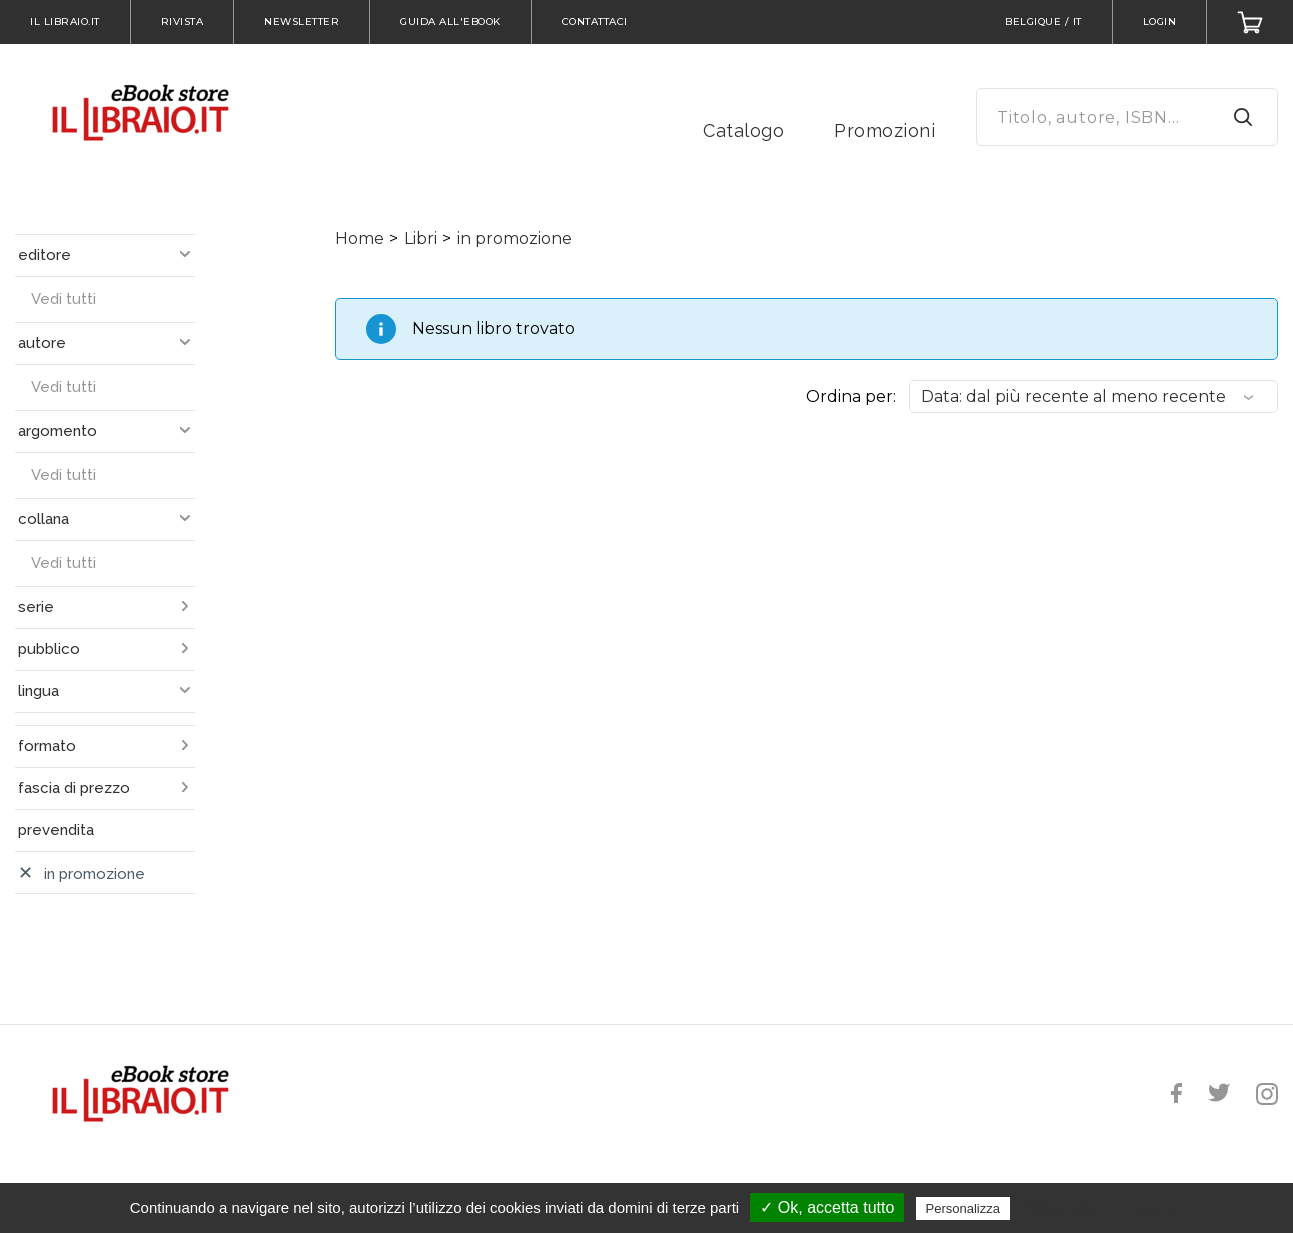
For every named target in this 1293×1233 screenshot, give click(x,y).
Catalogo (743, 130)
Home (359, 238)
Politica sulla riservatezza (1098, 1208)
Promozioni (884, 130)
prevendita (56, 830)
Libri (420, 238)
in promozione (514, 238)
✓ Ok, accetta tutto (827, 1207)
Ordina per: (851, 396)
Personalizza (963, 1208)
